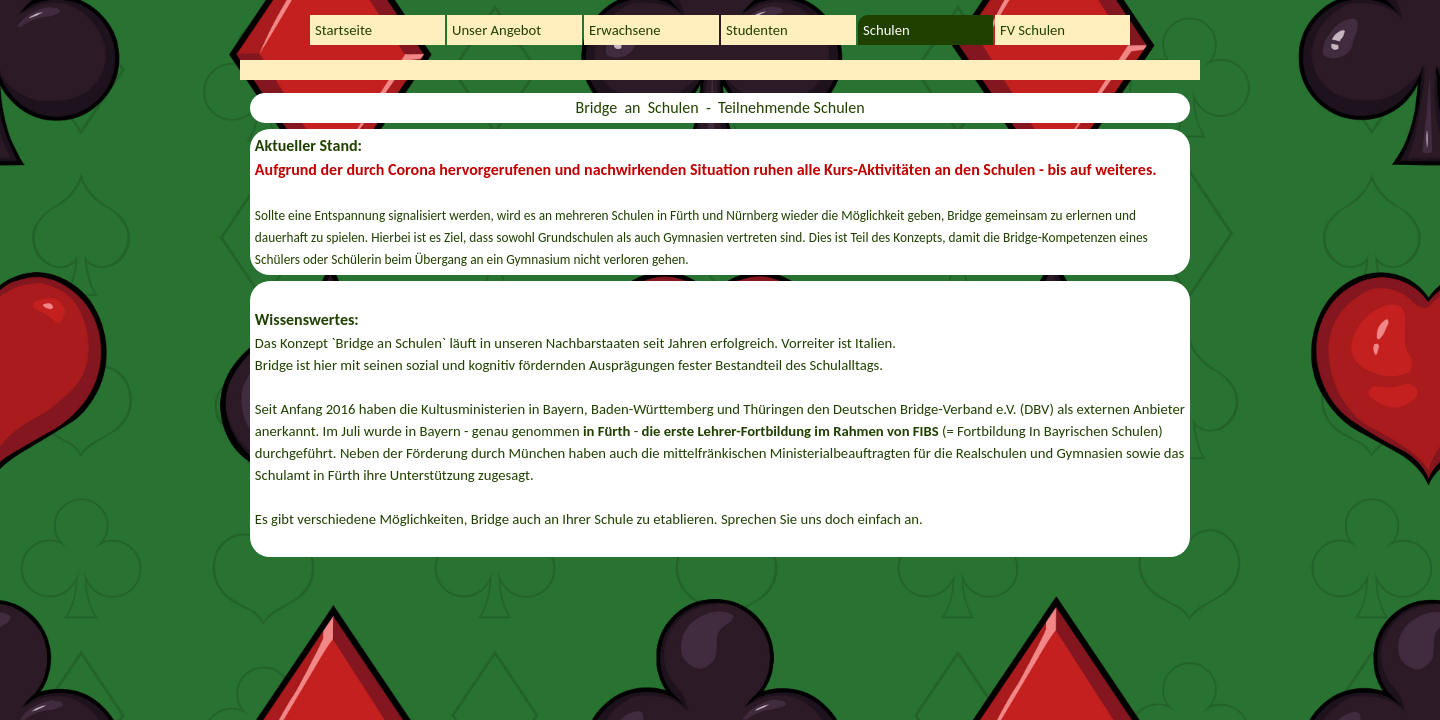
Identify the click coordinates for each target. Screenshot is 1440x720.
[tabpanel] (720, 108)
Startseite (343, 30)
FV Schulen (1032, 30)
